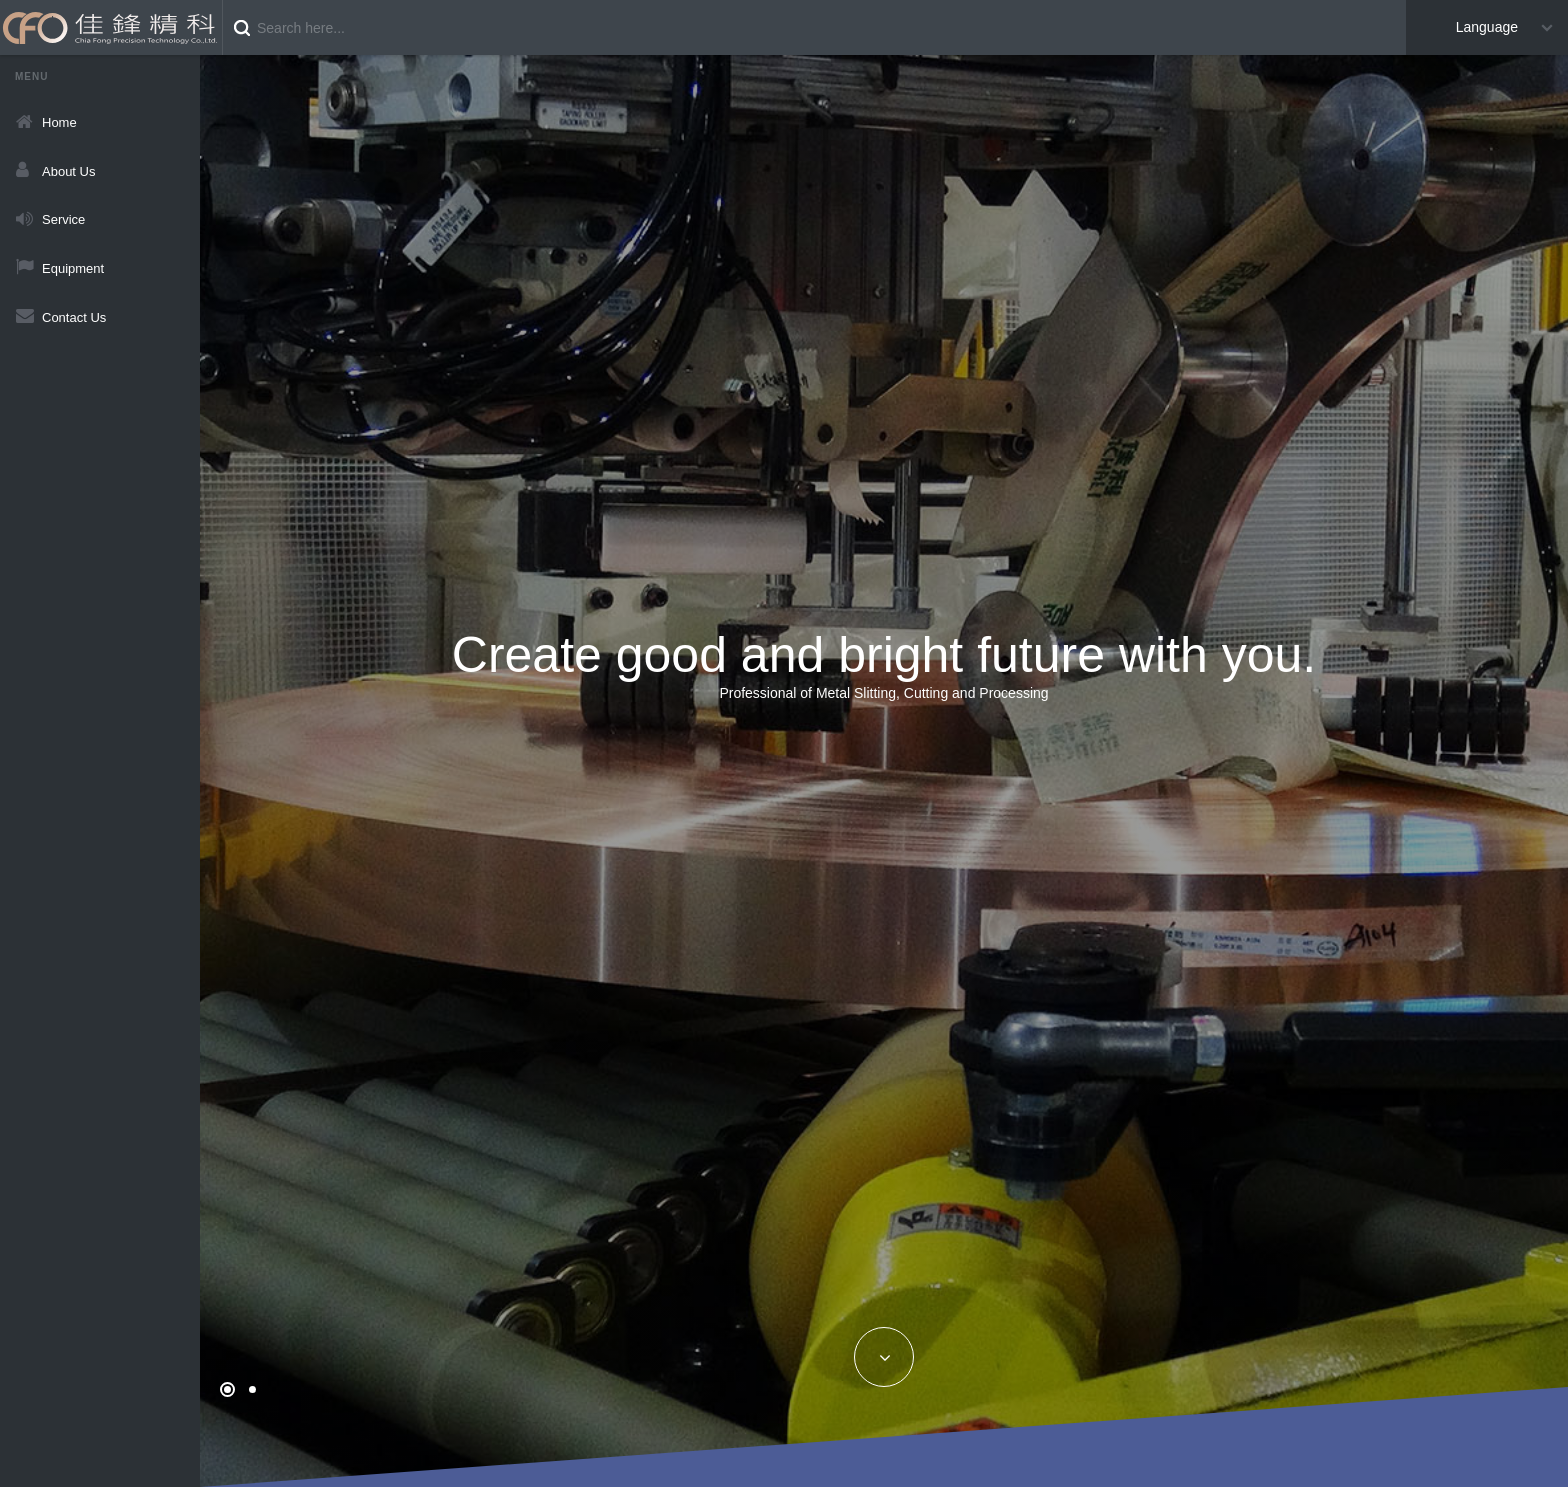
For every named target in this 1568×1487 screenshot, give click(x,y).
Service (63, 219)
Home (59, 122)
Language (1487, 27)
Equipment (73, 268)
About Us (68, 171)
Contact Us (74, 317)
